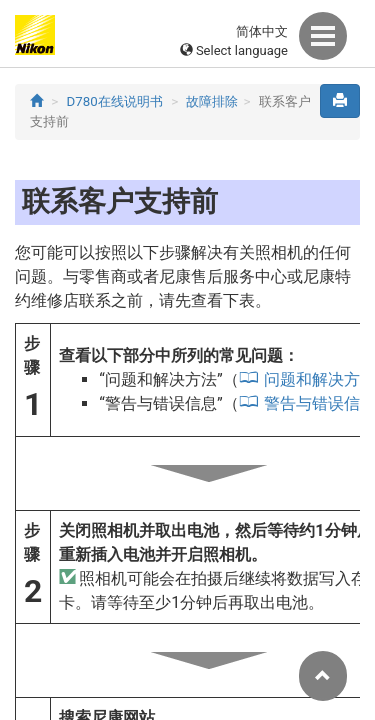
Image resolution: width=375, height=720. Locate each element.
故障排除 (212, 101)
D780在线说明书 (115, 101)
